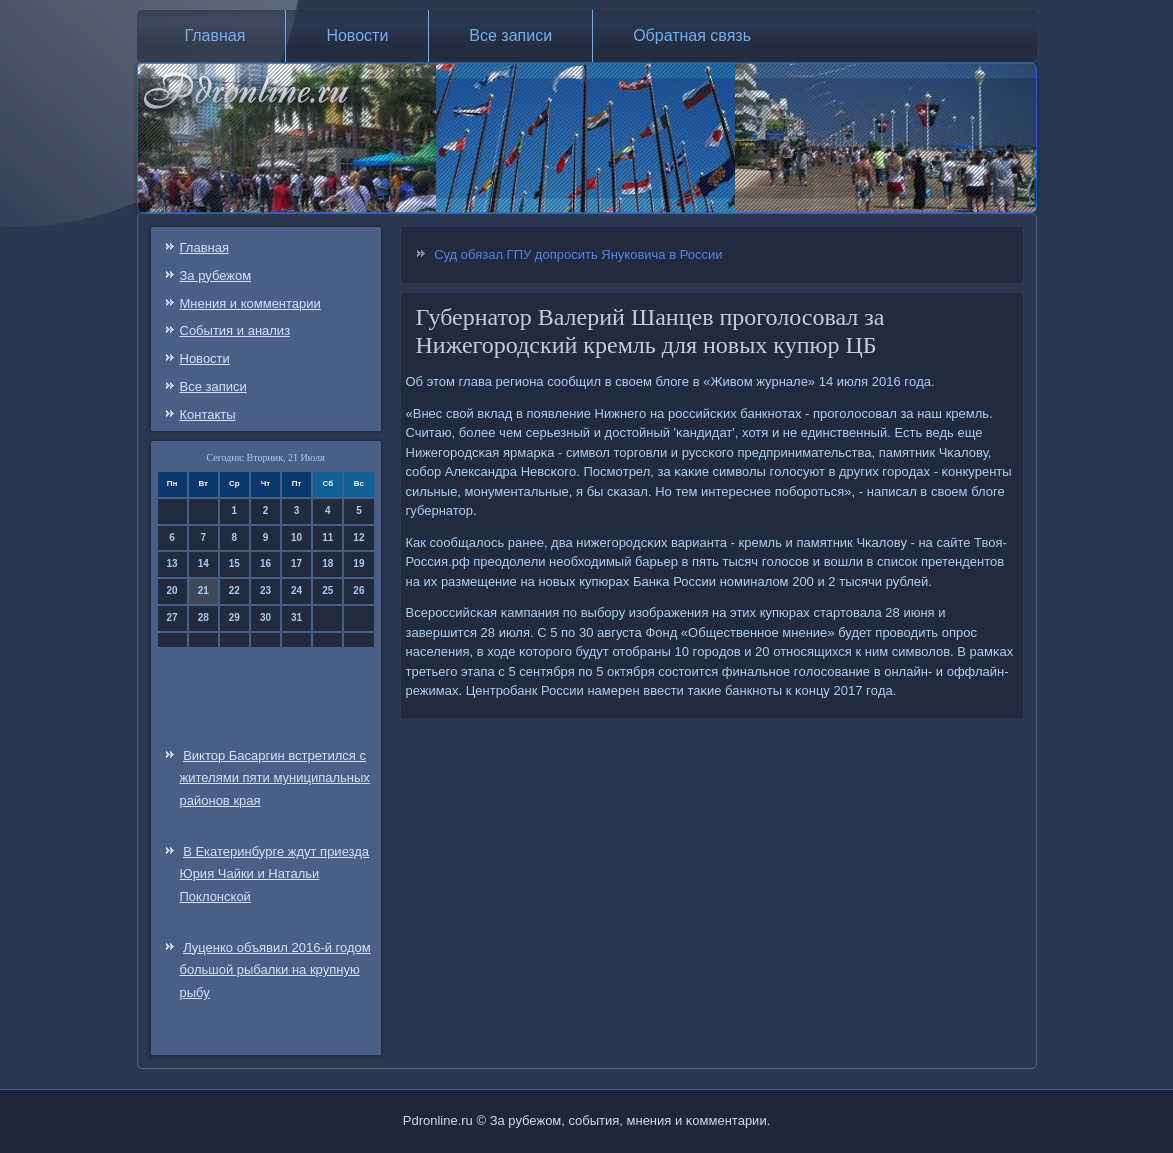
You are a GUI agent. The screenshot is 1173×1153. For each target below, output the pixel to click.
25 (327, 590)
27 (172, 617)
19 (358, 563)
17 (296, 563)
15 (234, 563)
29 (234, 617)
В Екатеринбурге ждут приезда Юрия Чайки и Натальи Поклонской (275, 874)
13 (172, 563)
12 (358, 537)
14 (203, 563)
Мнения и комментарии (250, 303)
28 (203, 617)
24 (296, 590)
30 (265, 617)
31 (296, 617)
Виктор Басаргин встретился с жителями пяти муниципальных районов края (275, 778)
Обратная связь (692, 35)
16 (265, 563)
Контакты (208, 414)
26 (358, 590)
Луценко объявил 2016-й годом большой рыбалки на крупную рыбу (275, 970)
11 (327, 537)
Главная (215, 35)
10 (296, 537)
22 (234, 590)
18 (327, 563)
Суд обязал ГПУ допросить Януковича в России (578, 254)
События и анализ (235, 330)
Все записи (510, 35)
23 (265, 590)
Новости (357, 35)
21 (203, 590)
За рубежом (216, 275)
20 (172, 590)
